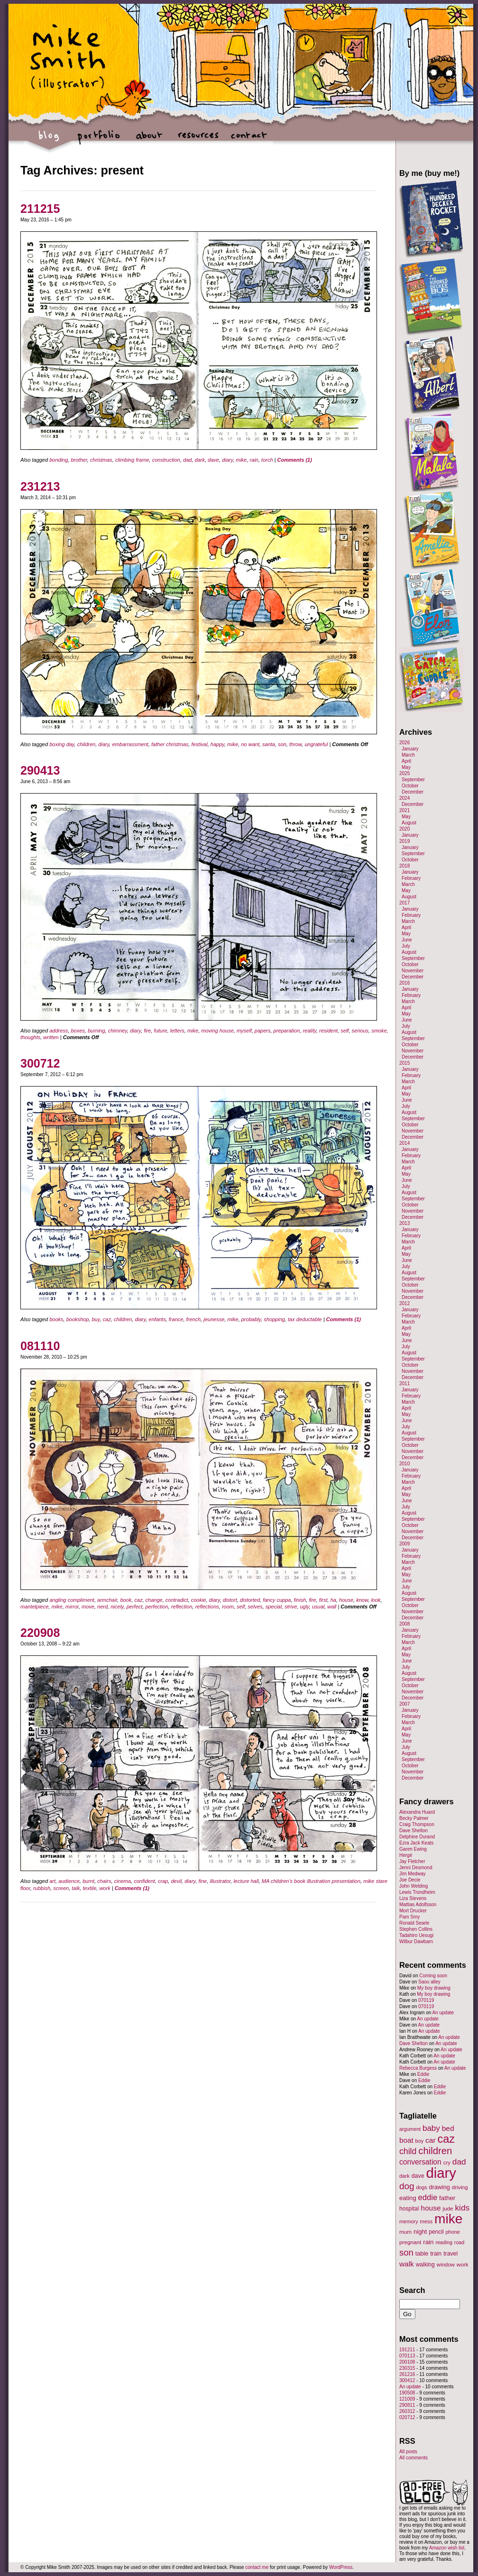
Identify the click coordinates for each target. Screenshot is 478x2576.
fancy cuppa (277, 1600)
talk (76, 1888)
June (407, 939)
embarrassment (130, 744)
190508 (407, 2392)
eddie (428, 2197)
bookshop (77, 1319)
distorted (250, 1600)
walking (425, 2264)
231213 (40, 486)
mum (405, 2232)
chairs (104, 1881)
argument (410, 2129)
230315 (407, 2368)
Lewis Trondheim (417, 1892)
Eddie (423, 2074)
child (407, 2151)
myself (244, 1030)
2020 (404, 828)
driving (460, 2187)
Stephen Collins (415, 1929)
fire (147, 1030)
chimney (117, 1030)
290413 (40, 770)
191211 (407, 2349)
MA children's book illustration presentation (311, 1881)
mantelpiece (34, 1606)
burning (96, 1030)
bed (448, 2128)
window (446, 2264)
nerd (102, 1606)
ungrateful (316, 744)
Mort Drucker (413, 1910)
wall (331, 1606)
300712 (40, 1063)
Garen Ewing (413, 1849)
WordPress (340, 2567)
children (86, 744)
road (459, 2242)
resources (198, 140)
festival (199, 744)
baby (431, 2128)
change (154, 1600)
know (362, 1600)
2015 (404, 1063)
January (410, 748)
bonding (58, 460)
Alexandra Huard (417, 1812)
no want (250, 744)
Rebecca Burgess (418, 2068)
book (125, 1600)
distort (230, 1600)
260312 (407, 2411)
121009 (407, 2399)
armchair (107, 1600)
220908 (40, 1632)
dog (406, 2186)
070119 (426, 2000)
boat (406, 2140)
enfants (157, 1319)
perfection (156, 1606)
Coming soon (433, 1975)
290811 (407, 2405)
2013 (404, 1223)
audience (69, 1881)
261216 (407, 2374)
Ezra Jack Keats (416, 1842)
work (104, 1888)
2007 (404, 1704)
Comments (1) (294, 460)
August (409, 822)
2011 (404, 1383)
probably (251, 1319)
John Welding (413, 1886)
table (422, 2253)
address (58, 1030)
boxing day (61, 744)
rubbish (41, 1888)
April (406, 761)
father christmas (169, 744)
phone (453, 2232)
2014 (404, 1143)
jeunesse (213, 1319)
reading (443, 2242)
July (406, 946)
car (430, 2140)
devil (176, 1881)
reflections (207, 1606)
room (228, 1606)
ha (333, 1600)
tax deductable (305, 1319)
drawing (439, 2187)
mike (241, 460)
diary (227, 460)
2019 (404, 841)
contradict (176, 1600)
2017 (404, 902)
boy (419, 2141)
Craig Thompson (416, 1824)
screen (61, 1888)
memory (408, 2221)
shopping (274, 1319)
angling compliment (71, 1600)
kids (462, 2207)
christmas (101, 460)
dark (200, 460)
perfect (135, 1606)
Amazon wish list (446, 2547)
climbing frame (132, 460)
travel (450, 2253)
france (176, 1319)
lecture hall (245, 1881)
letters (177, 1030)
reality (309, 1030)
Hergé (405, 1855)
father (447, 2197)
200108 (407, 2362)
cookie (198, 1600)
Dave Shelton (413, 1830)
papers (263, 1030)
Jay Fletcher (412, 1861)
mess (426, 2221)
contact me (256, 2567)
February (411, 878)
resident (328, 1030)
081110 (40, 1345)
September (413, 779)
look (375, 1600)
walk (406, 2264)
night (420, 2231)
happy (217, 744)
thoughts (30, 1037)
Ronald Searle (414, 1923)
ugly (304, 1606)
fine (202, 1881)
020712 (407, 2417)
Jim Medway (412, 1873)
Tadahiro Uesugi (416, 1935)
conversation (420, 2162)
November (412, 970)
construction (166, 460)
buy (96, 1319)
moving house (217, 1030)
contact (248, 140)
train (435, 2253)
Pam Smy (409, 1916)
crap (163, 1881)
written (50, 1037)
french (193, 1319)
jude (447, 2208)
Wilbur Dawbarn (416, 1941)
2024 (404, 798)
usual (318, 1606)
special (274, 1606)
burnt (88, 1881)
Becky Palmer (414, 1818)
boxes (77, 1030)
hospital (409, 2208)
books (56, 1319)
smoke (378, 1030)
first (323, 1600)
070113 (407, 2355)
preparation (287, 1030)
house (346, 1600)
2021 (404, 810)
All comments (413, 2457)
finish (300, 1600)
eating (407, 2197)
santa (268, 744)
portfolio (99, 140)
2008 (404, 1623)
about (149, 140)
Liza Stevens (412, 1898)
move (88, 1606)
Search (412, 2290)
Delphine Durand (417, 1836)
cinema (122, 1881)
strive (291, 1606)
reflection (182, 1606)
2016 (404, 983)
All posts (408, 2451)
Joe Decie (409, 1879)
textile (90, 1888)
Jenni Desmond (415, 1867)
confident (144, 1881)
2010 (404, 1463)
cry (446, 2162)
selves (255, 1606)
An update (443, 2012)
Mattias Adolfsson (417, 1904)
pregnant (410, 2242)
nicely (116, 1606)
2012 (404, 1303)
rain (254, 460)
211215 (40, 208)
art (52, 1881)
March (408, 755)
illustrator (220, 1881)
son (282, 744)
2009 (404, 1543)
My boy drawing (433, 1988)
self (344, 1030)
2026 (404, 742)
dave (213, 460)
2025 (404, 773)
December (412, 792)
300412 (407, 2380)
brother (79, 460)
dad (187, 460)
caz (107, 1319)
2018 (404, 865)
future (160, 1030)
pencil (436, 2232)
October (410, 785)
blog (49, 140)
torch (267, 460)
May (406, 767)
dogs (421, 2187)
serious (360, 1030)
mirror (72, 1606)
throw (295, 744)
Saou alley (429, 1981)
